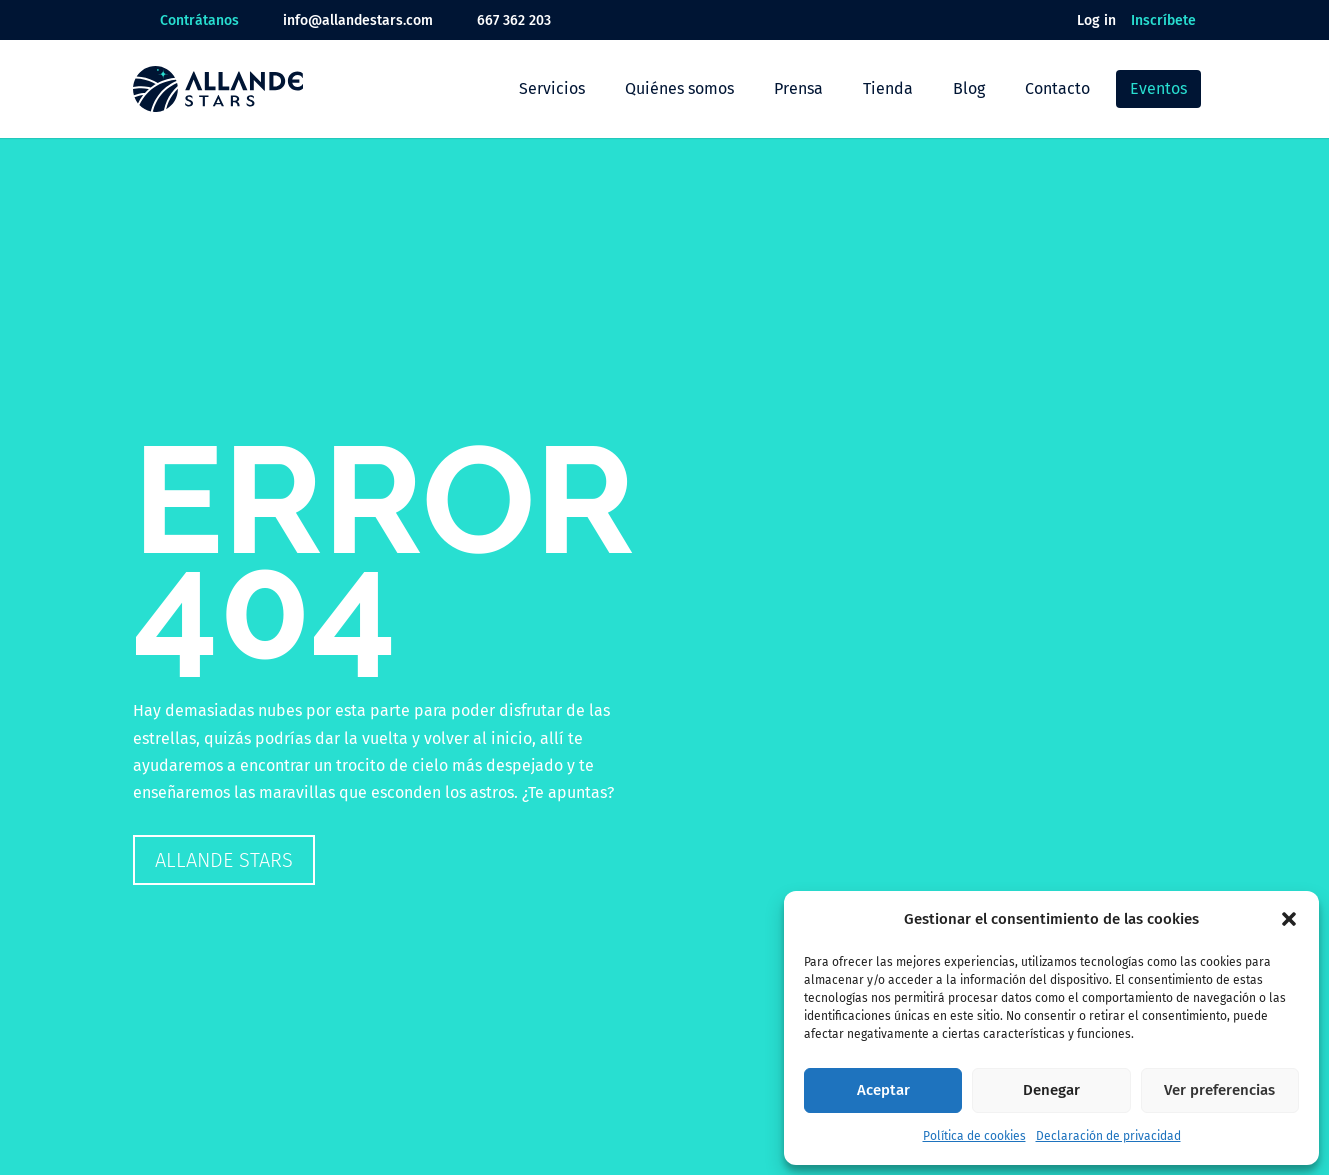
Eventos (1158, 88)
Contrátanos (199, 20)
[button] (1289, 919)
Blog (969, 88)
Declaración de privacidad (1108, 1136)
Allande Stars (224, 860)
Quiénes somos (679, 88)
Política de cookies (974, 1136)
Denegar (1051, 1090)
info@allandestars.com (358, 20)
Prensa (798, 88)
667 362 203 (514, 20)
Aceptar (883, 1090)
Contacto (1057, 88)
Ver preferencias (1219, 1090)
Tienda (888, 88)
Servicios (552, 88)
